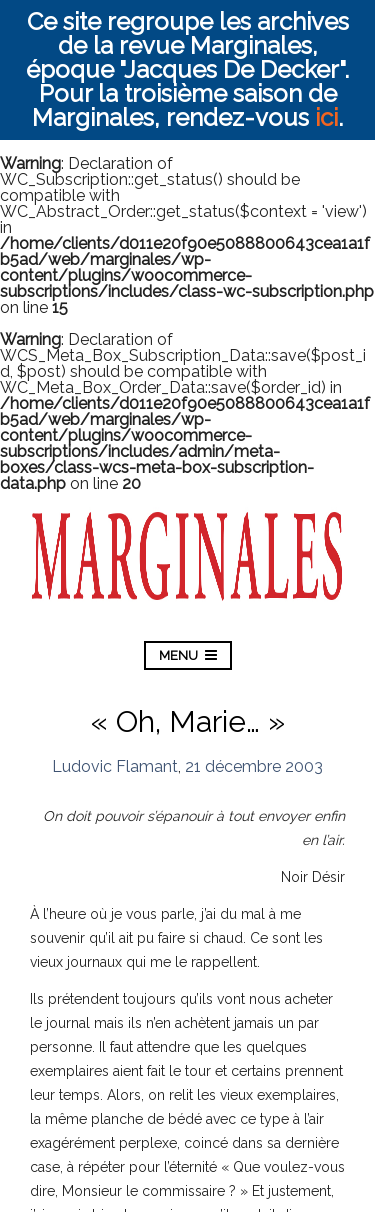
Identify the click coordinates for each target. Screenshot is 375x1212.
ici (326, 117)
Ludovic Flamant (115, 766)
